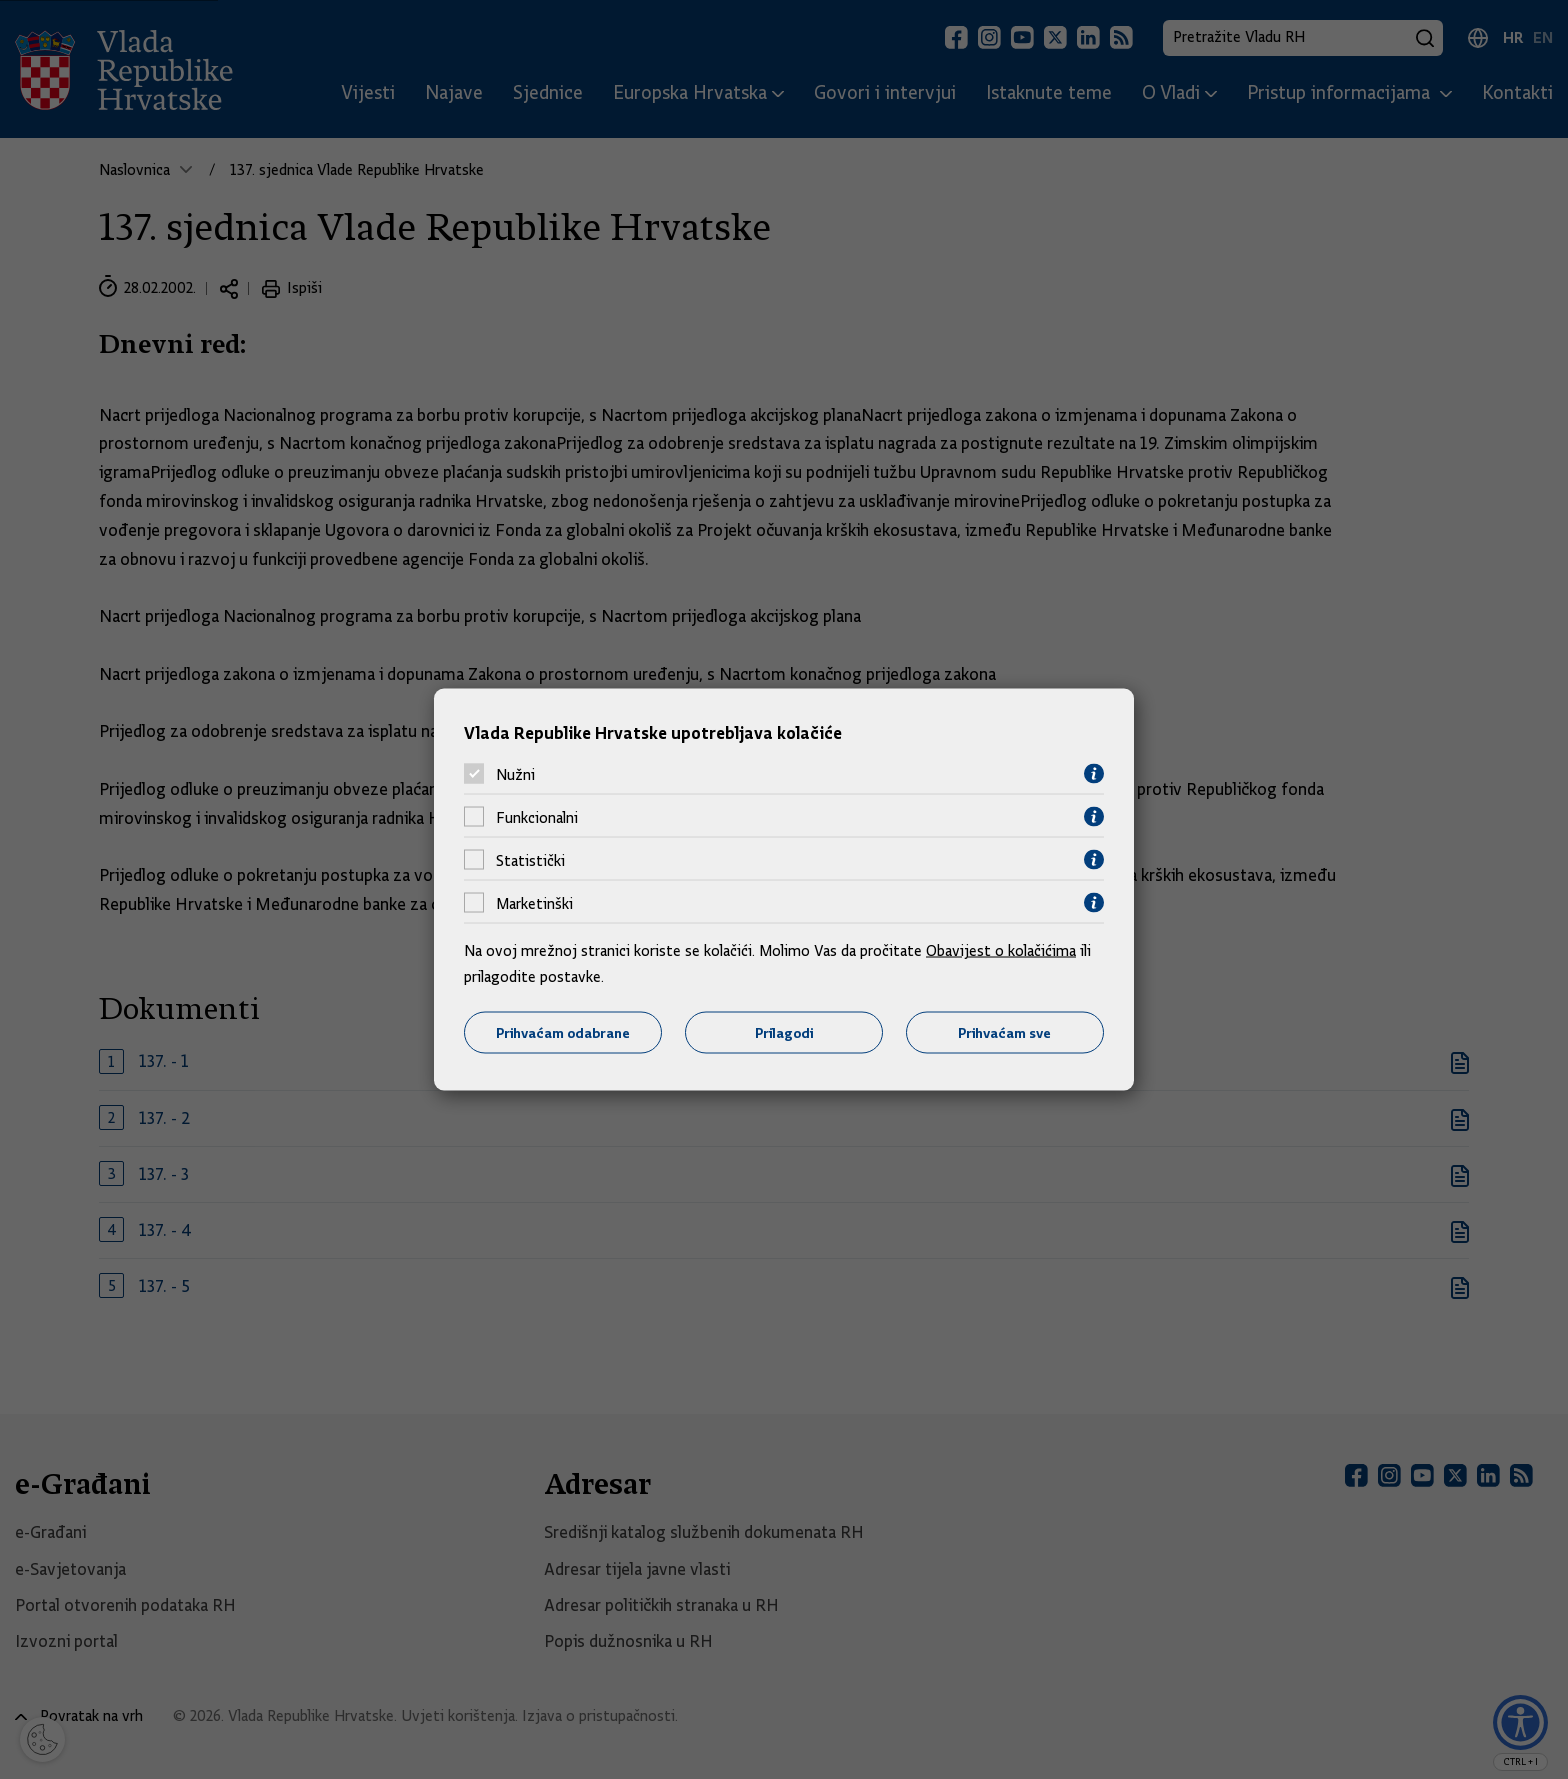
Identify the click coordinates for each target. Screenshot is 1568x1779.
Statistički (530, 860)
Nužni (515, 774)
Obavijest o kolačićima (1001, 951)
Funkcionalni (537, 817)
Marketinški (534, 903)
